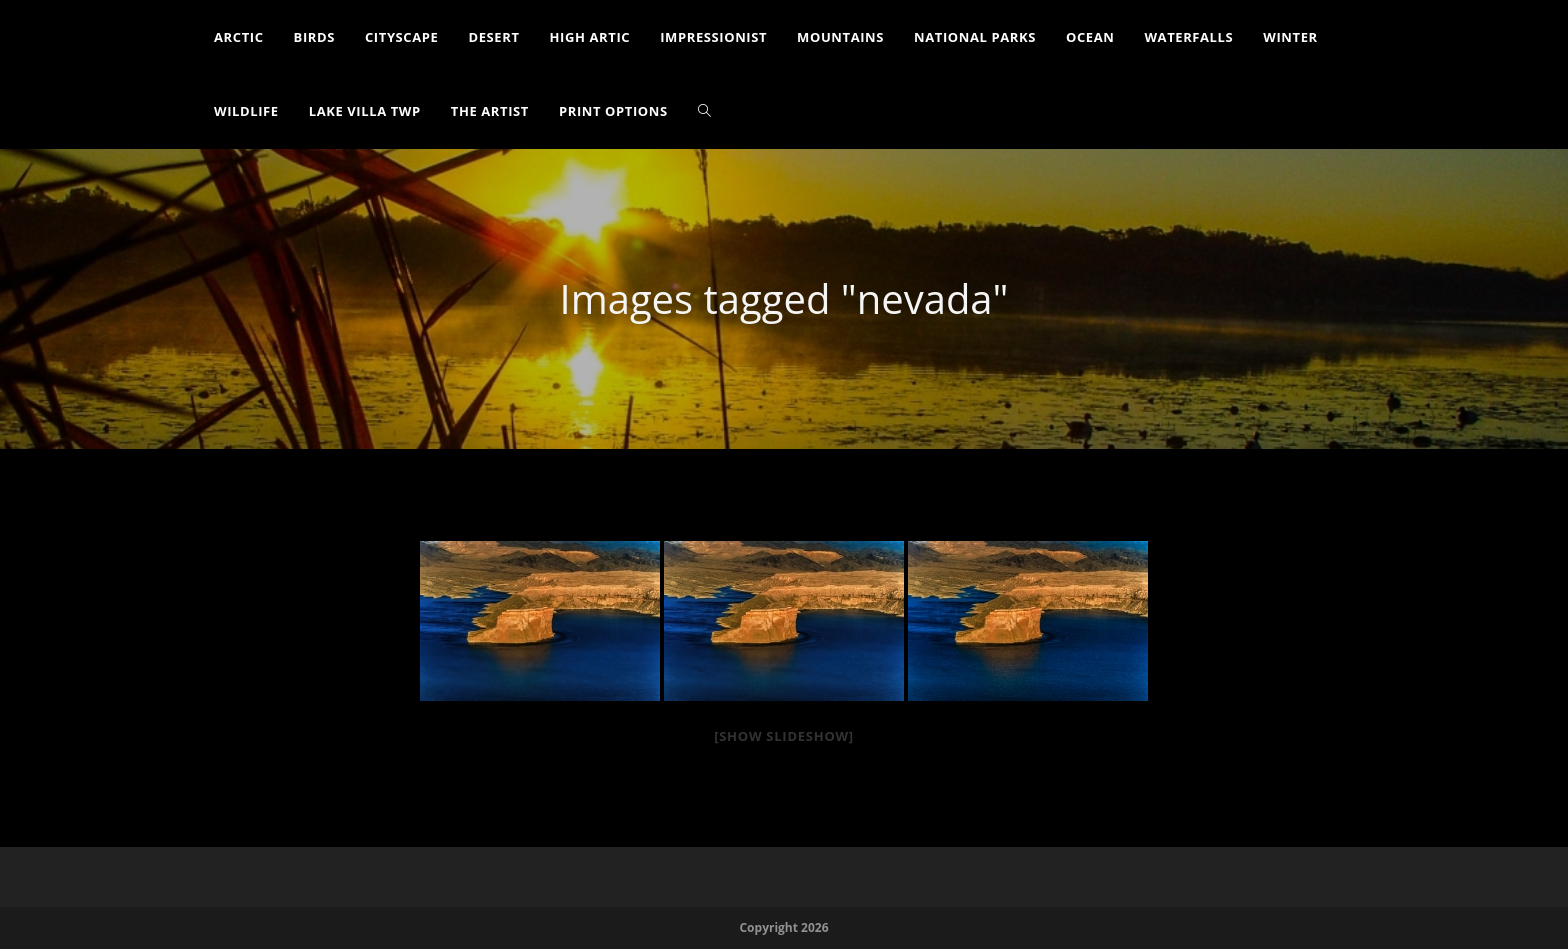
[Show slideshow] (784, 736)
